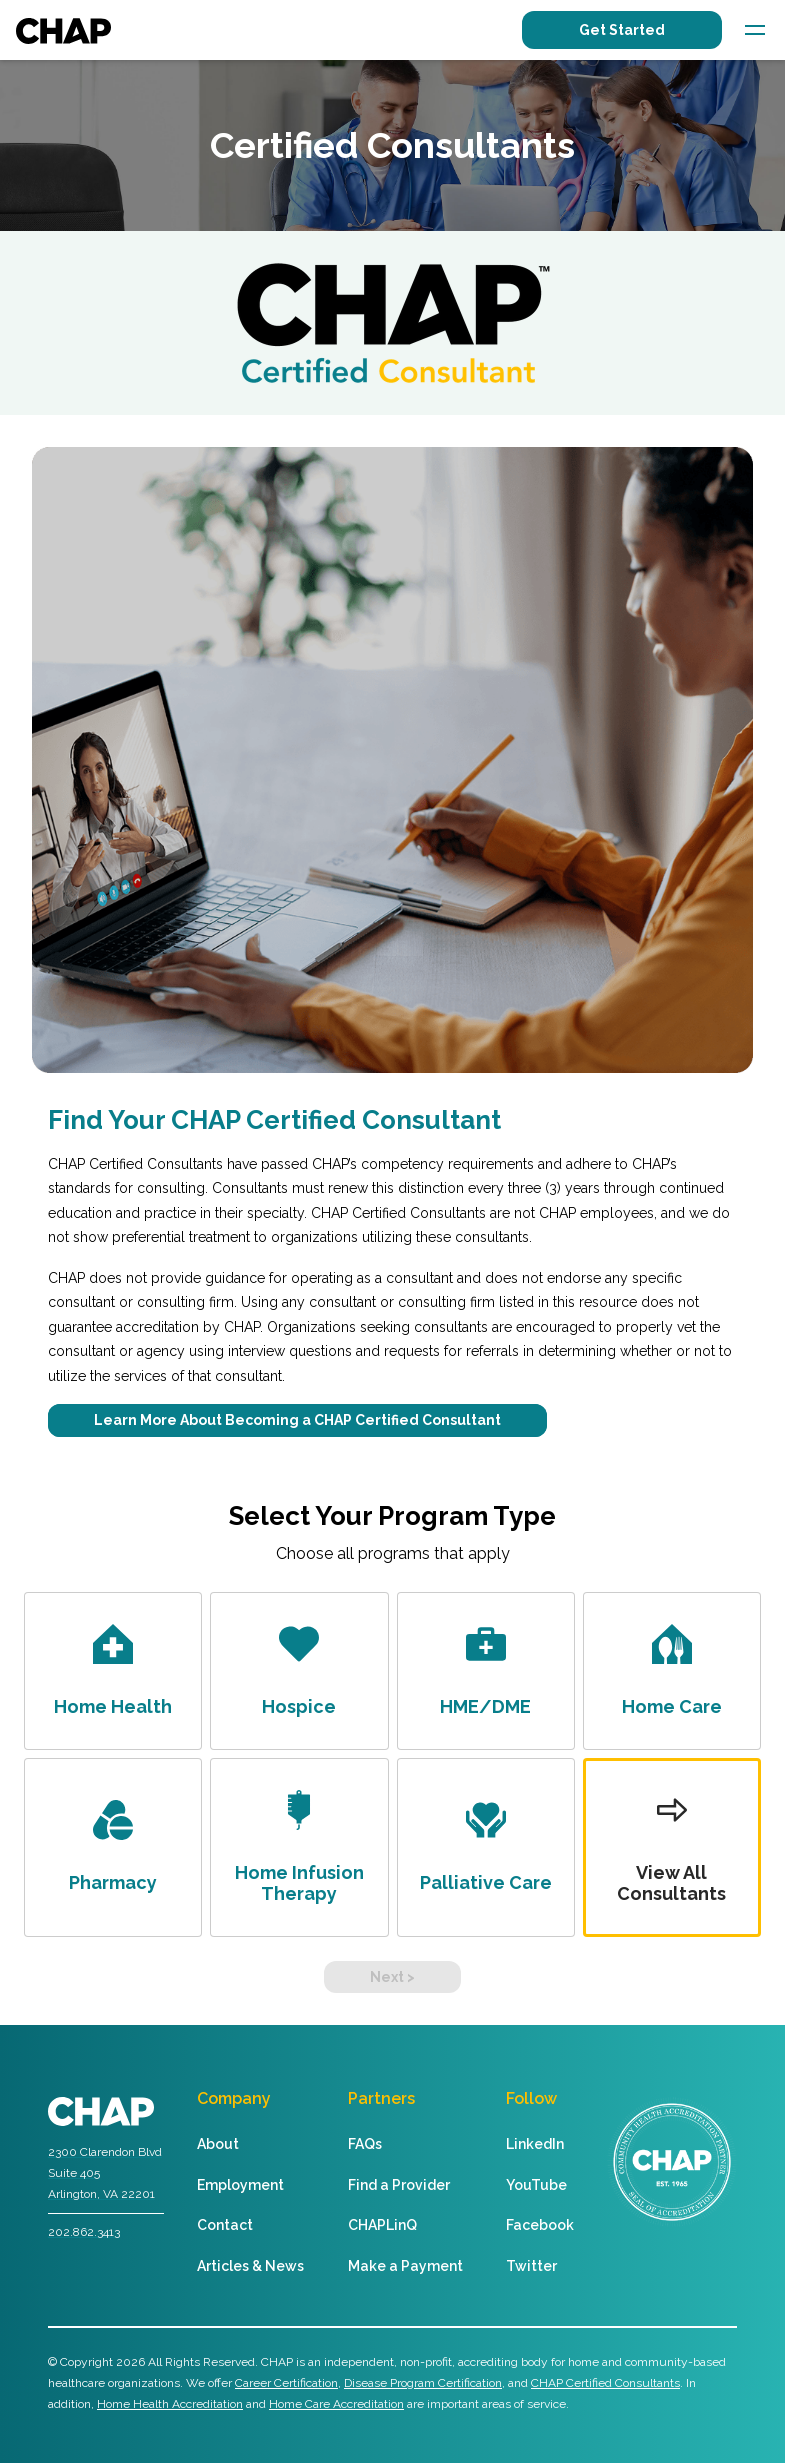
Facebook (540, 2225)
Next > (392, 1977)
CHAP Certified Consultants (605, 2383)
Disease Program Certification (423, 2383)
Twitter (531, 2266)
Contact (225, 2225)
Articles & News (250, 2266)
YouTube (536, 2185)
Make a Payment (405, 2266)
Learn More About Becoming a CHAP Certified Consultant (297, 1420)
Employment (240, 2185)
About (218, 2144)
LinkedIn (535, 2144)
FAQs (365, 2144)
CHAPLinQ (382, 2225)
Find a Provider (399, 2185)
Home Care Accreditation (336, 2404)
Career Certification (286, 2383)
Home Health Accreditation (170, 2404)
